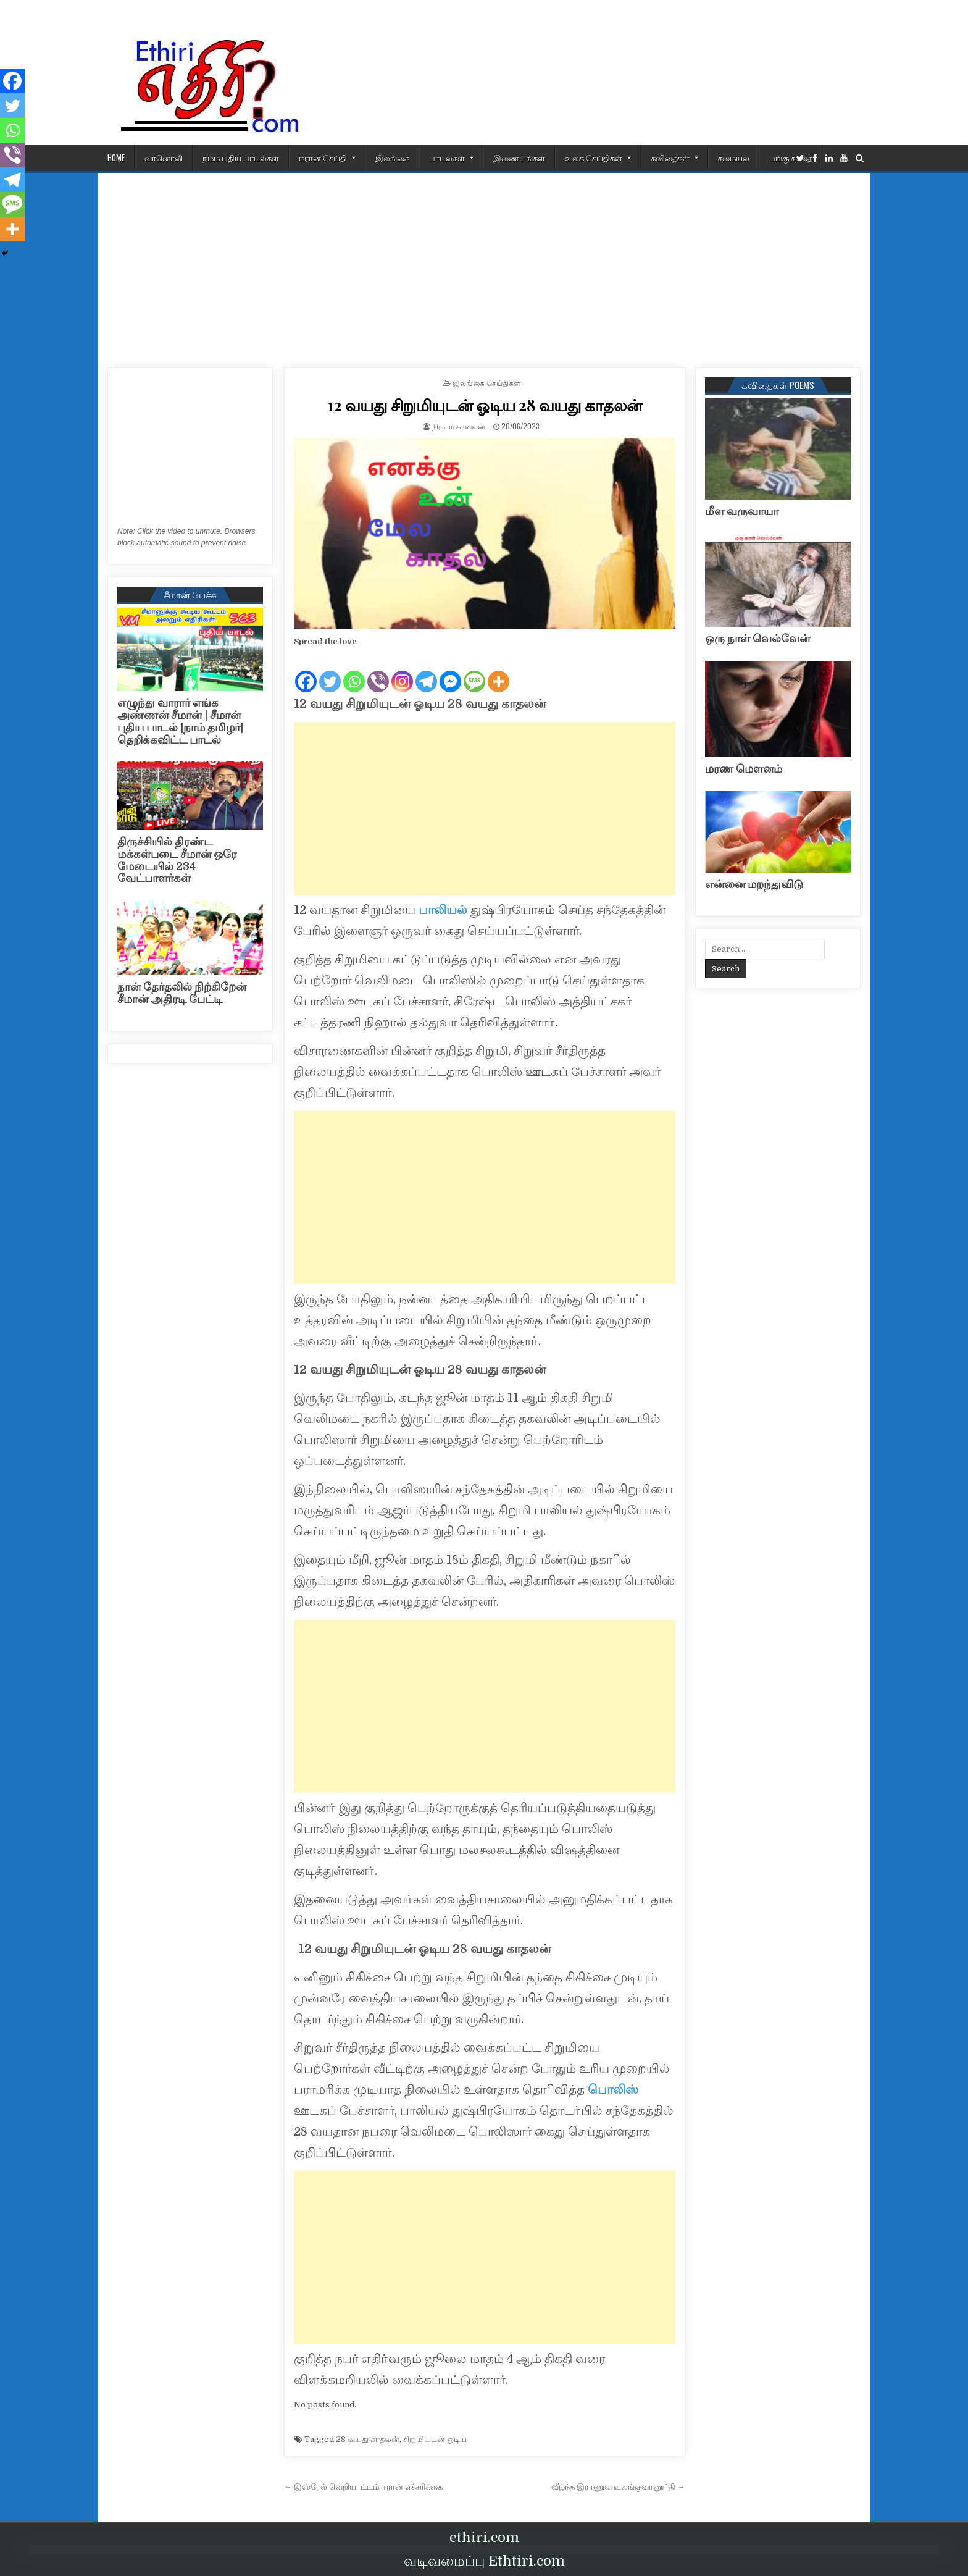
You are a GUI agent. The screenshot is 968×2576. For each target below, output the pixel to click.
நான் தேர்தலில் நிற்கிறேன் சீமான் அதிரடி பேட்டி (181, 993)
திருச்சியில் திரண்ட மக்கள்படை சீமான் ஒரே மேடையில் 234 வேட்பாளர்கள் (176, 860)
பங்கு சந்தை (790, 157)
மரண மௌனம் (743, 769)
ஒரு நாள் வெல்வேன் (757, 638)
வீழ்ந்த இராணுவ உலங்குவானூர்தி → (618, 2486)
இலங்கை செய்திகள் (486, 382)
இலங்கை (392, 157)
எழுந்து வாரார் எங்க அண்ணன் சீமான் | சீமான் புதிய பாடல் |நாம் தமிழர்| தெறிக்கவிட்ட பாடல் (180, 721)
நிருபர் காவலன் (458, 426)
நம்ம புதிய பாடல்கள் (240, 157)
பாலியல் (443, 910)
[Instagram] (402, 671)
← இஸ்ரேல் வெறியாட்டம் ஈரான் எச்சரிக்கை (363, 2486)
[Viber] (378, 671)
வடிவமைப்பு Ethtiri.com (484, 2561)
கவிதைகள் (670, 157)
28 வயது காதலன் (367, 2439)
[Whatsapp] (354, 671)
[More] (498, 671)
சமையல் (733, 157)
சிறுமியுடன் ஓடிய (435, 2439)
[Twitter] (330, 671)
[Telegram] (426, 671)
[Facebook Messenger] (450, 671)
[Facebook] (306, 671)
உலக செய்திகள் (593, 157)
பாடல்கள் (447, 157)
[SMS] (474, 671)
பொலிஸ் (613, 2090)
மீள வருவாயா (741, 511)
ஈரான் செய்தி (323, 157)
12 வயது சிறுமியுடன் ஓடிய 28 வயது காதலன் (484, 405)
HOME (116, 157)
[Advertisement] (484, 265)
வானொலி (163, 157)
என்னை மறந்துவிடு (754, 884)
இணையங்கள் (519, 157)
